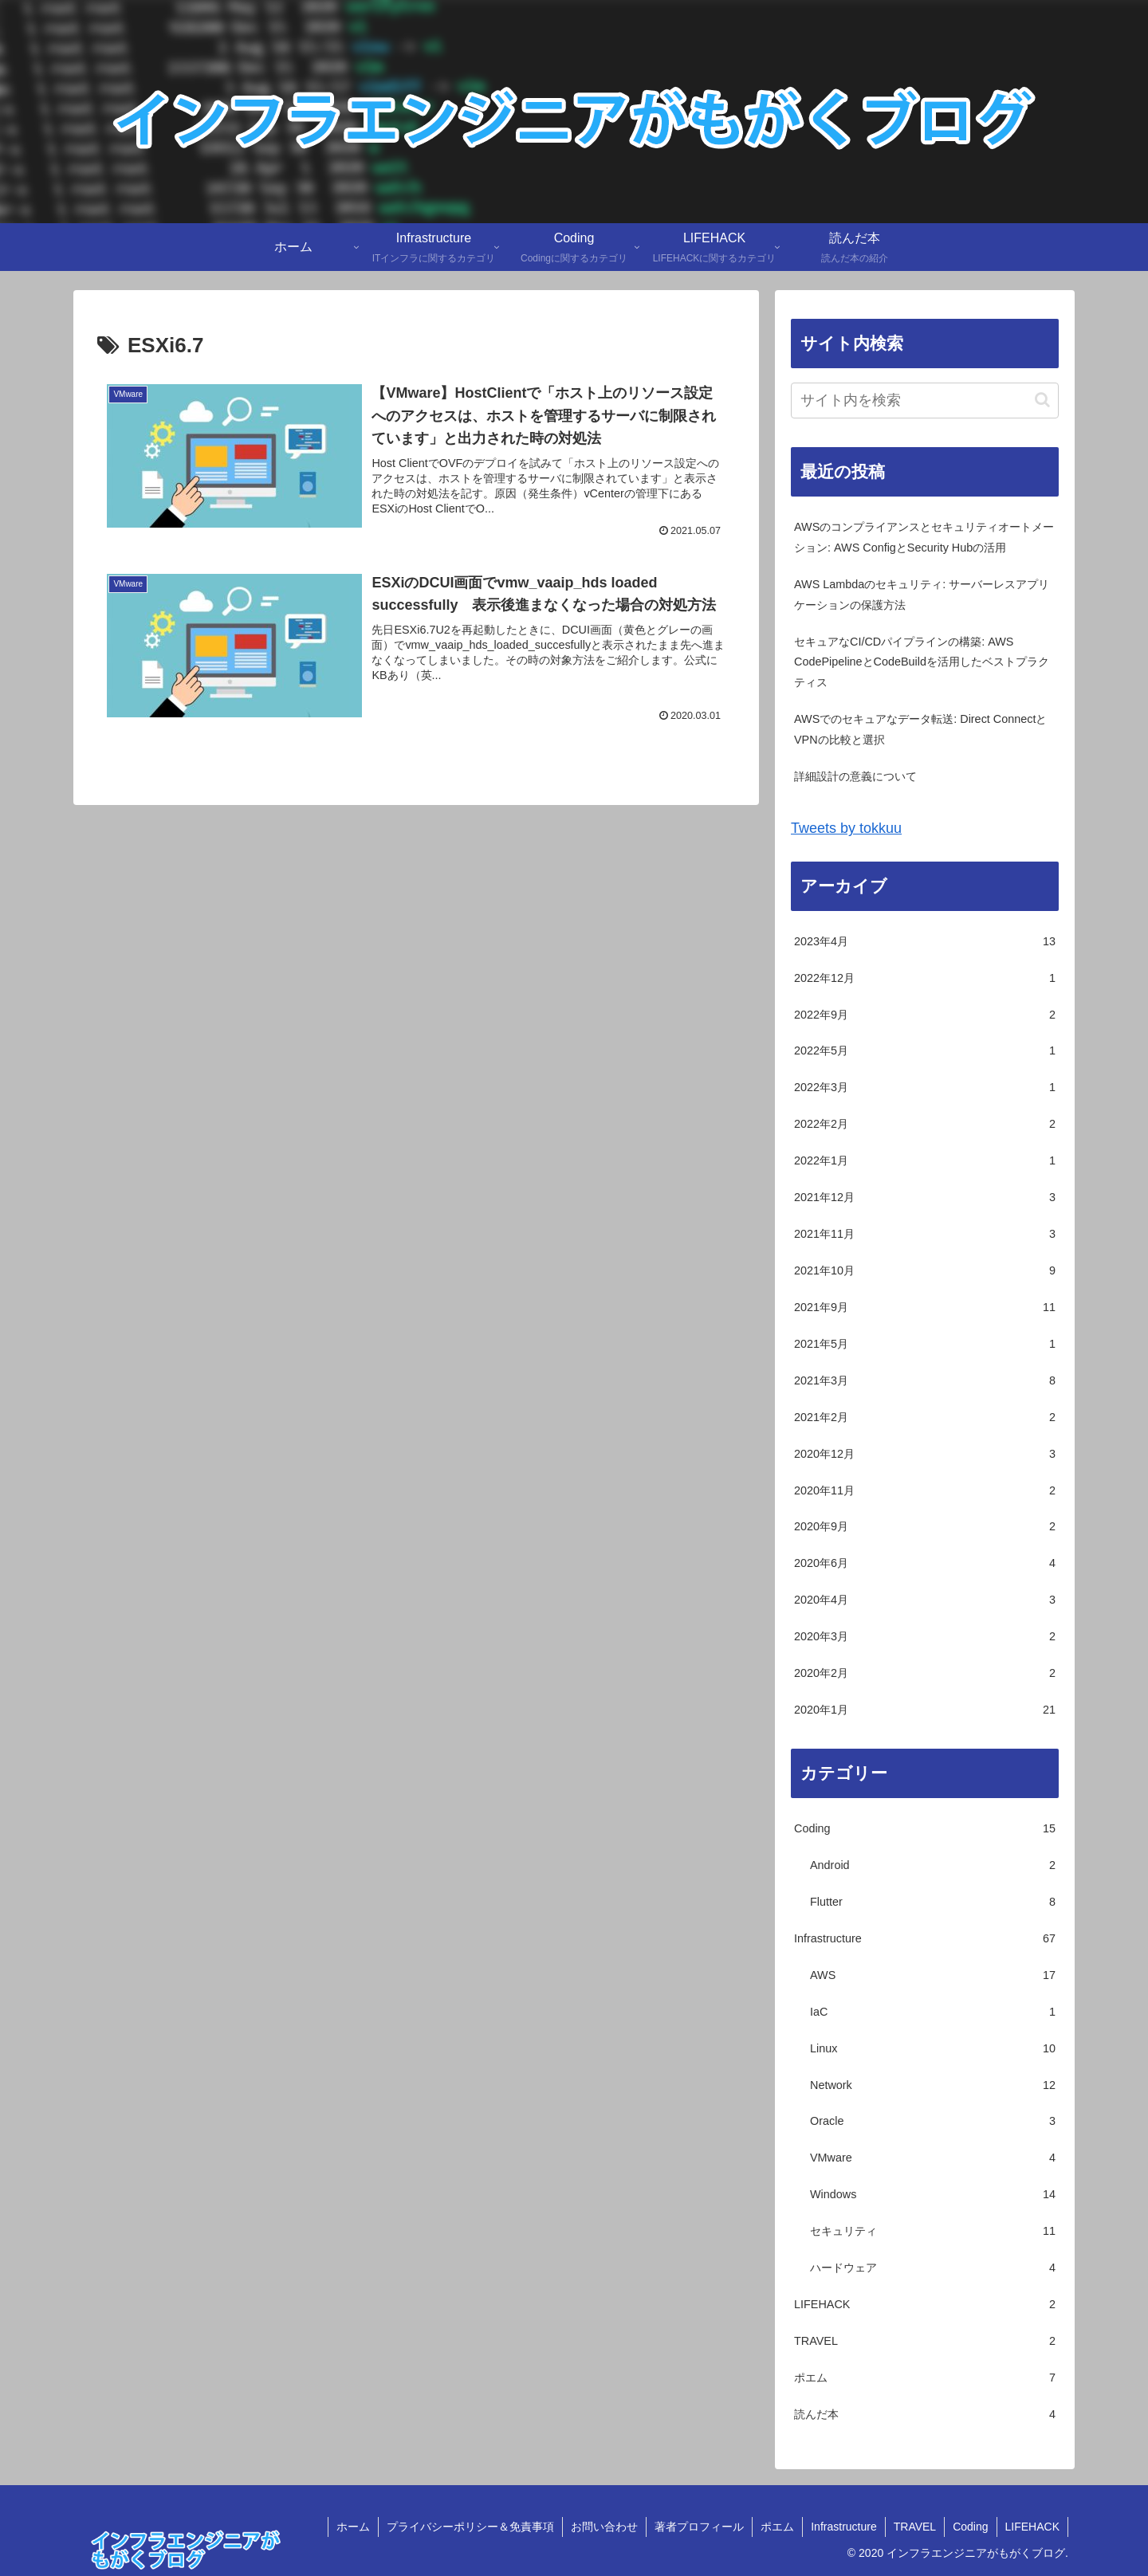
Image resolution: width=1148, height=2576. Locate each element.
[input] (925, 400)
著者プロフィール (699, 2526)
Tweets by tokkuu (846, 828)
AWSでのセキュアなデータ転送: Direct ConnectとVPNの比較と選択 (920, 729)
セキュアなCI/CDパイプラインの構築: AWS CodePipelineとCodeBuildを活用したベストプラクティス (921, 662)
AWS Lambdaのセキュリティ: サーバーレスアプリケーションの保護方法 (921, 594)
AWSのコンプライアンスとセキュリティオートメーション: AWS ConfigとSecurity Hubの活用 (924, 537)
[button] (1042, 400)
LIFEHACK (1032, 2526)
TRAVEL (915, 2526)
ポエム (777, 2526)
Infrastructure (843, 2526)
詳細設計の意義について (855, 776)
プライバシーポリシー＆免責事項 (470, 2526)
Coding (970, 2526)
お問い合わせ (604, 2526)
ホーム (353, 2526)
